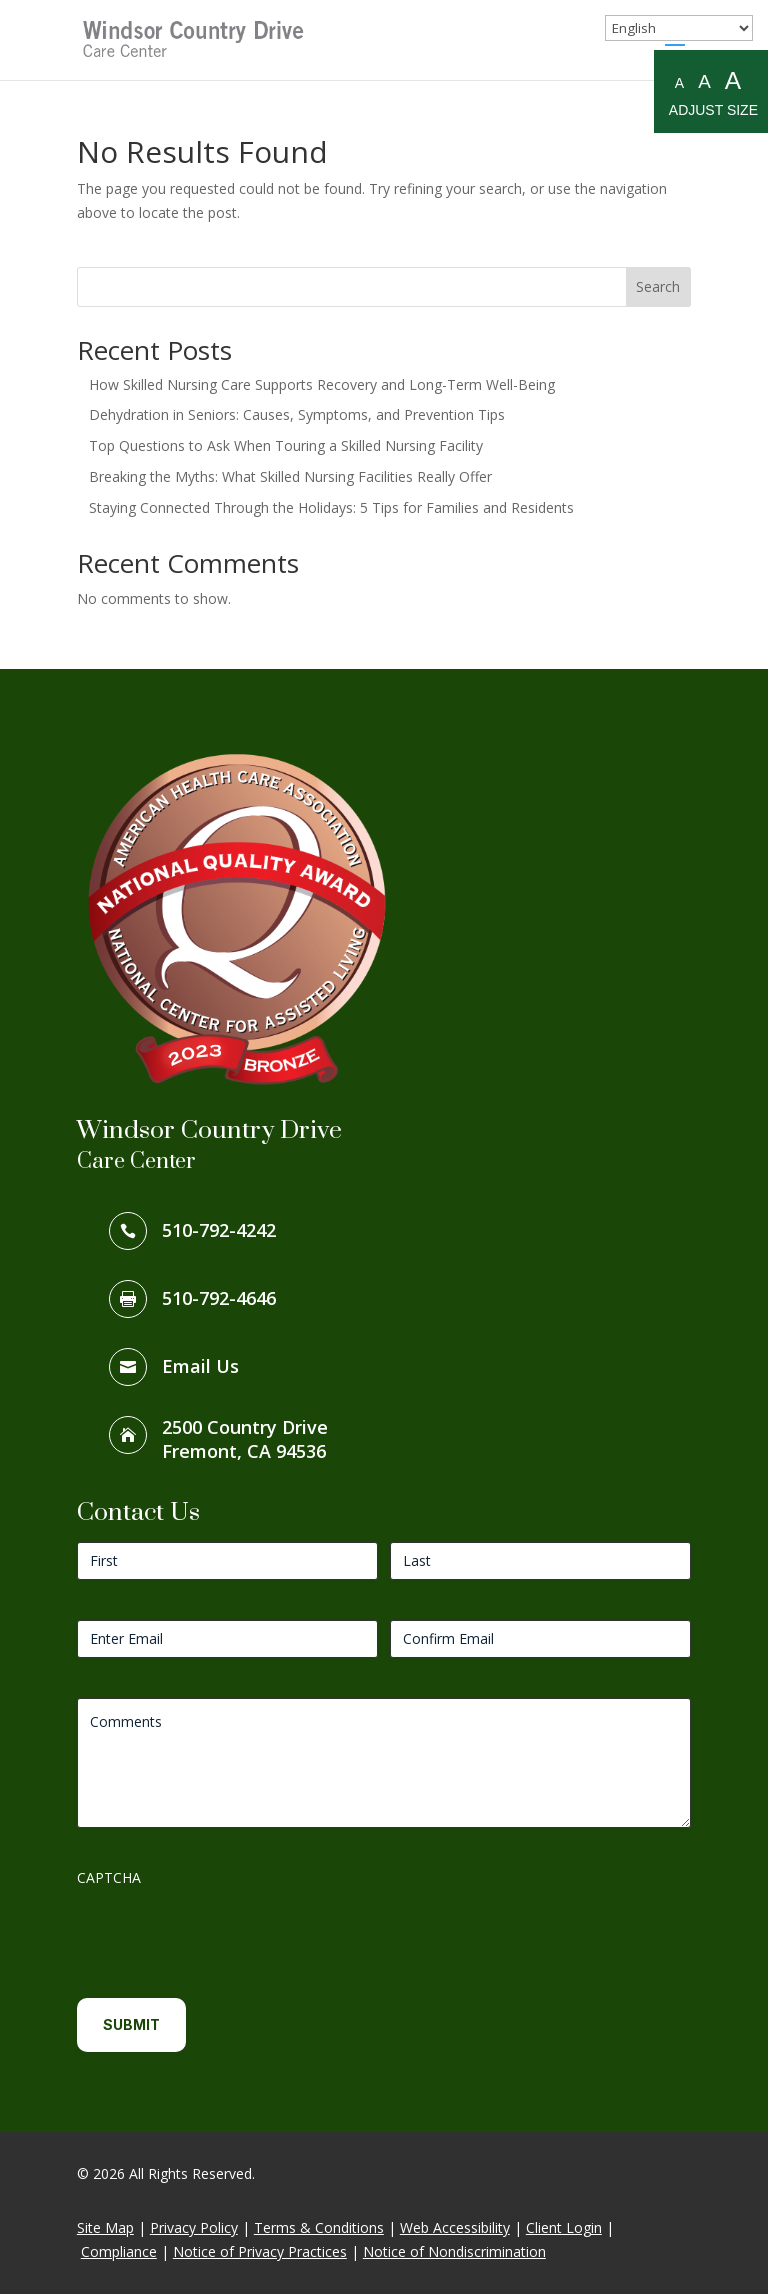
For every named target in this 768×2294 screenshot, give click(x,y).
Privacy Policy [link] (194, 2227)
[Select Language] (679, 28)
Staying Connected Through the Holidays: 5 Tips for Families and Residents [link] (331, 507)
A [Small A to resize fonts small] (679, 83)
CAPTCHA (109, 1877)
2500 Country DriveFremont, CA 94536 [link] (245, 1439)
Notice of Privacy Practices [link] (260, 2251)
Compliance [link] (119, 2251)
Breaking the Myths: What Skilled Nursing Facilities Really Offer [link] (290, 476)
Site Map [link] (105, 2227)
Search (658, 286)
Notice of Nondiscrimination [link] (454, 2251)
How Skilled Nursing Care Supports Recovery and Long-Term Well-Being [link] (322, 384)
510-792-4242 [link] (219, 1230)
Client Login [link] (564, 2227)
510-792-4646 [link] (219, 1298)
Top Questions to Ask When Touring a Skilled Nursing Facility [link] (286, 445)
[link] (195, 38)
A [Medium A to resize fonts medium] (704, 81)
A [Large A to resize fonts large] (733, 80)
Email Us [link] (200, 1366)
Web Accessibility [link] (455, 2227)
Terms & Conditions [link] (319, 2227)
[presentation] (229, 1935)
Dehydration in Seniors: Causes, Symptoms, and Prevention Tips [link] (297, 414)
